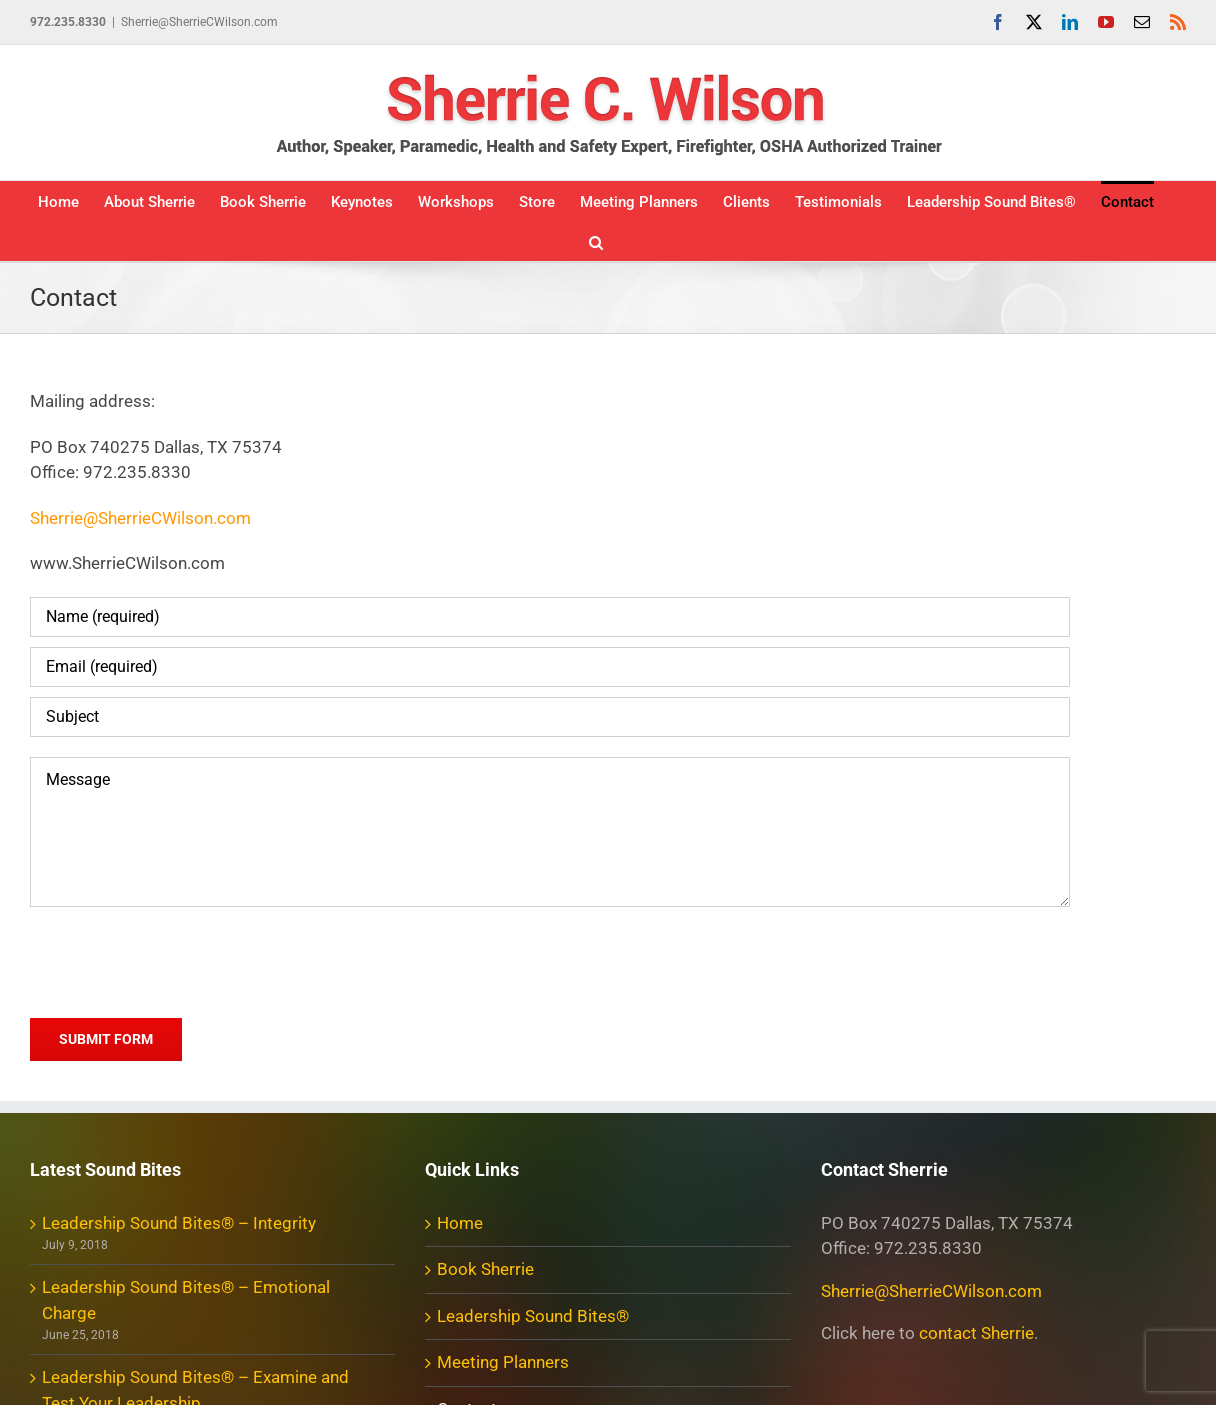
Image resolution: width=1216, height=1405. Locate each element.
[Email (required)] (550, 667)
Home (460, 1223)
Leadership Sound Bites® (533, 1316)
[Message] (550, 832)
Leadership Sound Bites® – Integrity (179, 1223)
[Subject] (550, 717)
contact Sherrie (976, 1333)
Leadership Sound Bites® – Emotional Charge (186, 1300)
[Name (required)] (550, 617)
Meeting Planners (503, 1362)
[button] (596, 241)
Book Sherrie (485, 1269)
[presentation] (182, 959)
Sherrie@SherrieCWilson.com (199, 22)
